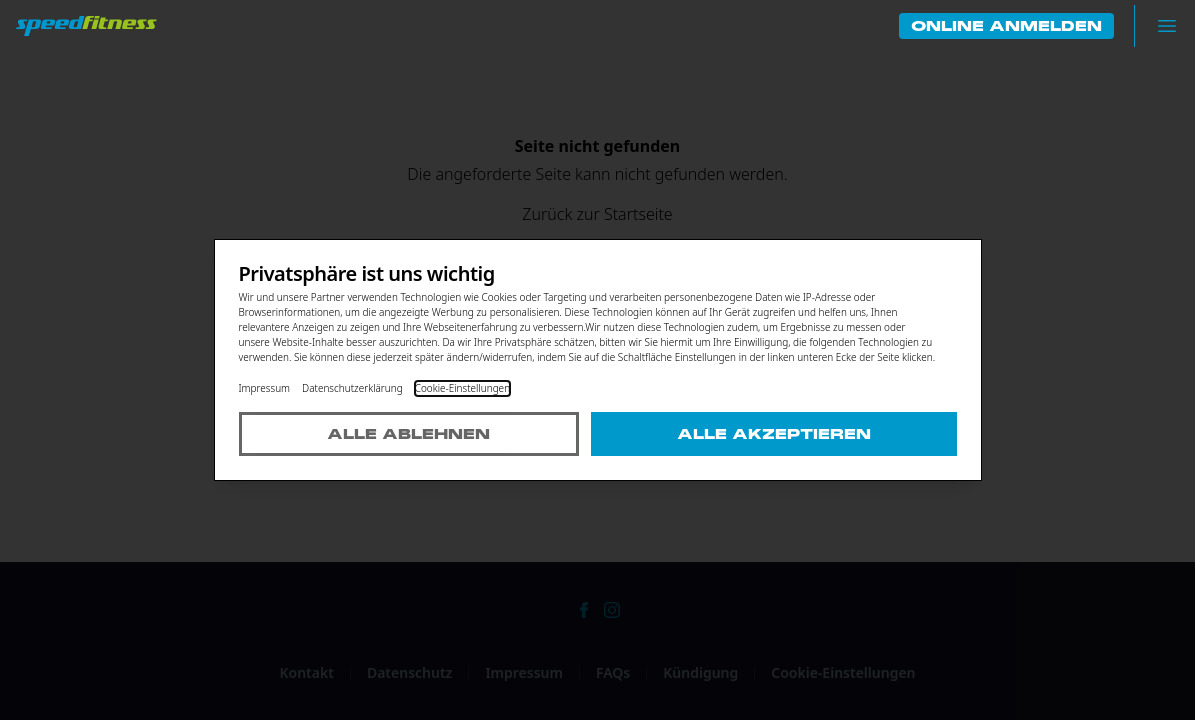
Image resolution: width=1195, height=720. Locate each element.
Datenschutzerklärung (352, 388)
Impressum (265, 388)
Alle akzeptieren (774, 434)
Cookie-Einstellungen (462, 388)
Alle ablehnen (408, 434)
